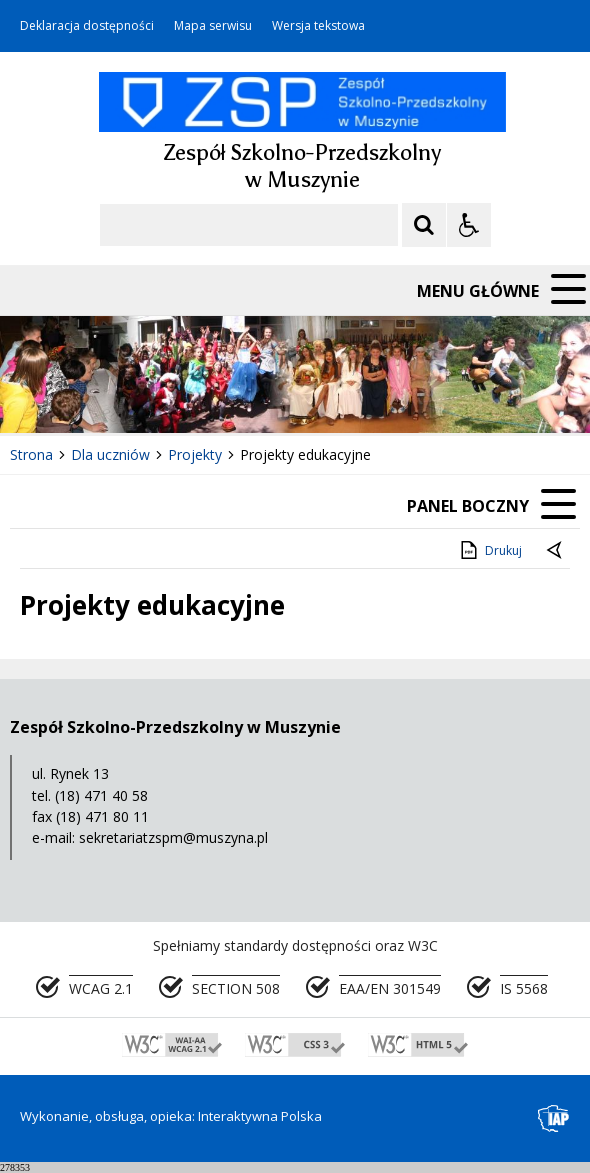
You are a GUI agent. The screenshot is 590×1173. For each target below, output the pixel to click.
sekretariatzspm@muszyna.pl (173, 837)
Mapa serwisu (213, 26)
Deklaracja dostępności (87, 26)
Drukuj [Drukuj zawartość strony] (489, 550)
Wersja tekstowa (318, 26)
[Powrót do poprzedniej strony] (556, 551)
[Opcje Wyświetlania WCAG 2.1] (469, 225)
